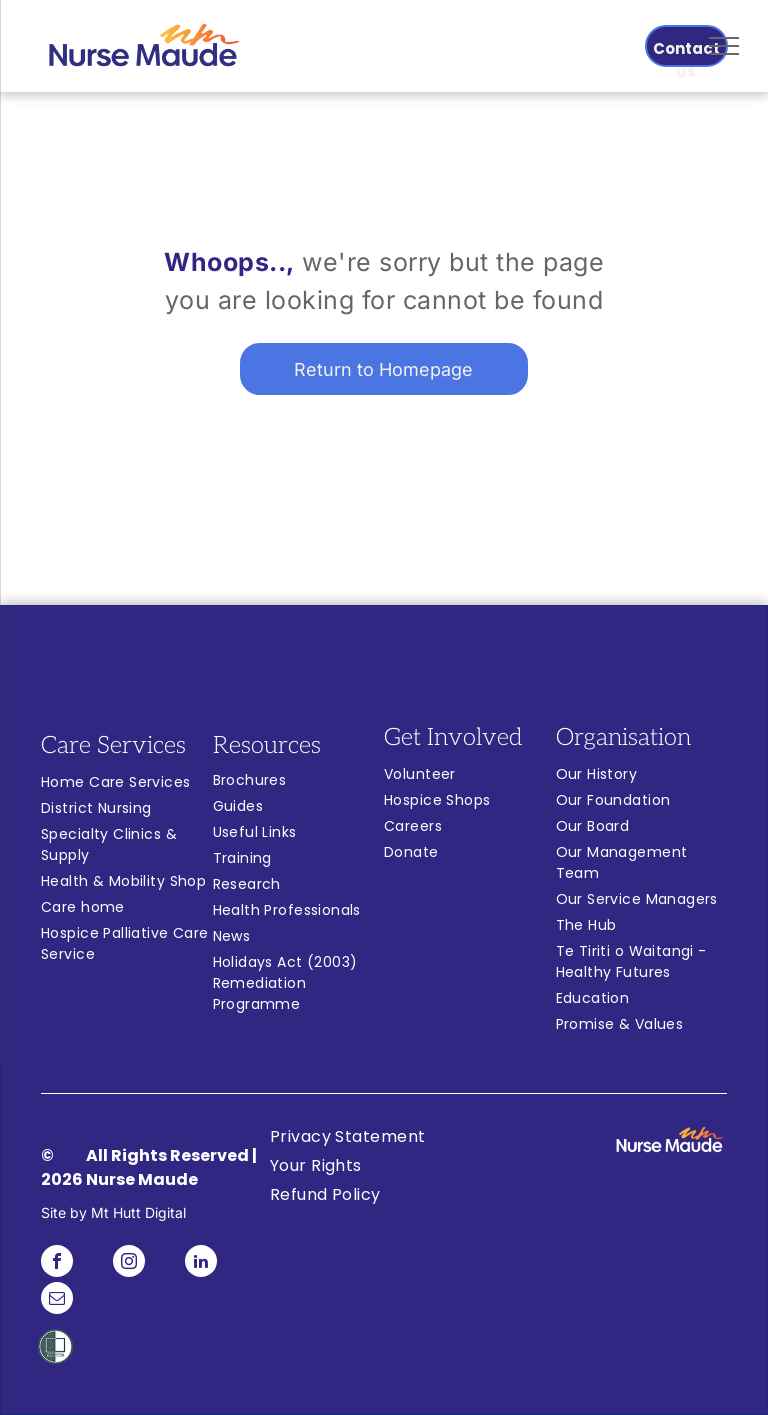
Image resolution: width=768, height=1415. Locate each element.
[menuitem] (127, 785)
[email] (57, 1300)
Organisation (623, 737)
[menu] (724, 46)
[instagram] (129, 1263)
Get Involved (453, 737)
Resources (267, 745)
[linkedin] (201, 1263)
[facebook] (57, 1263)
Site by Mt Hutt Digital (113, 1212)
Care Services (113, 745)
